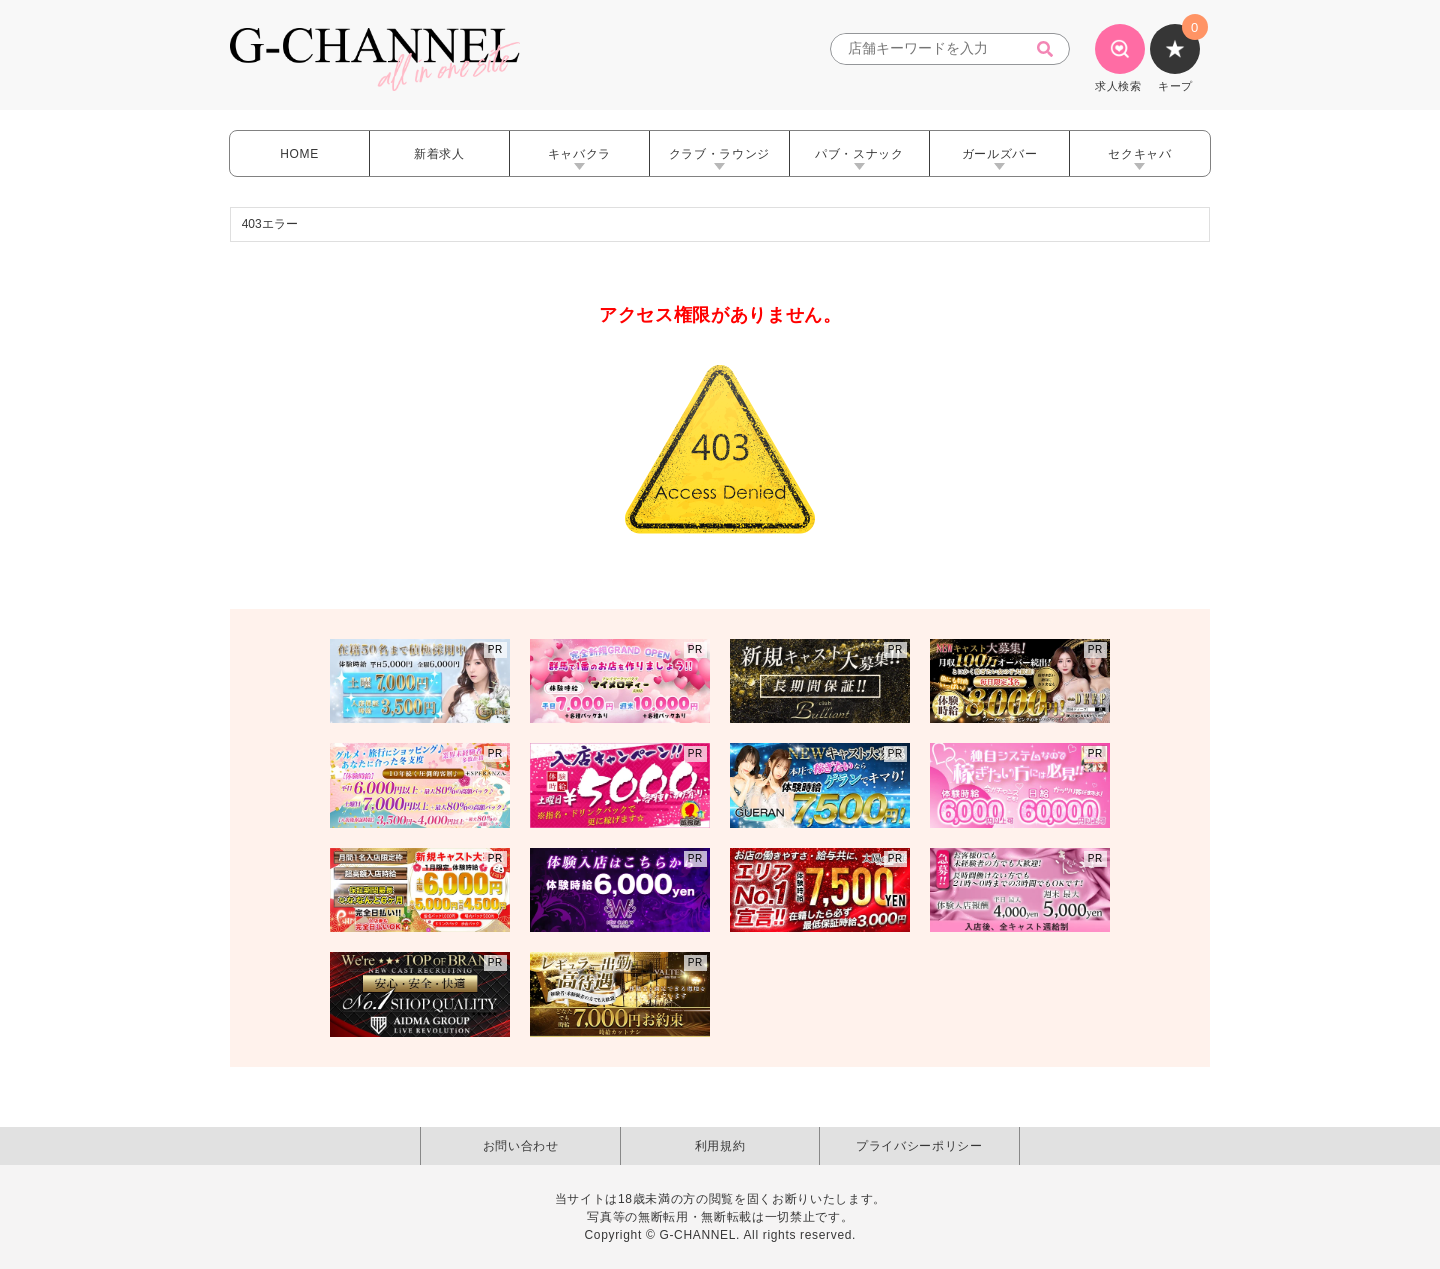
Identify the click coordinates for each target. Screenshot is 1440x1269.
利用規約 (720, 1146)
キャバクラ (579, 154)
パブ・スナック (859, 154)
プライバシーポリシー (919, 1146)
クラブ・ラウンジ (719, 154)
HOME (299, 154)
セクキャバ (1139, 154)
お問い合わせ (521, 1146)
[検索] (1051, 49)
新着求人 (439, 154)
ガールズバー (1000, 154)
